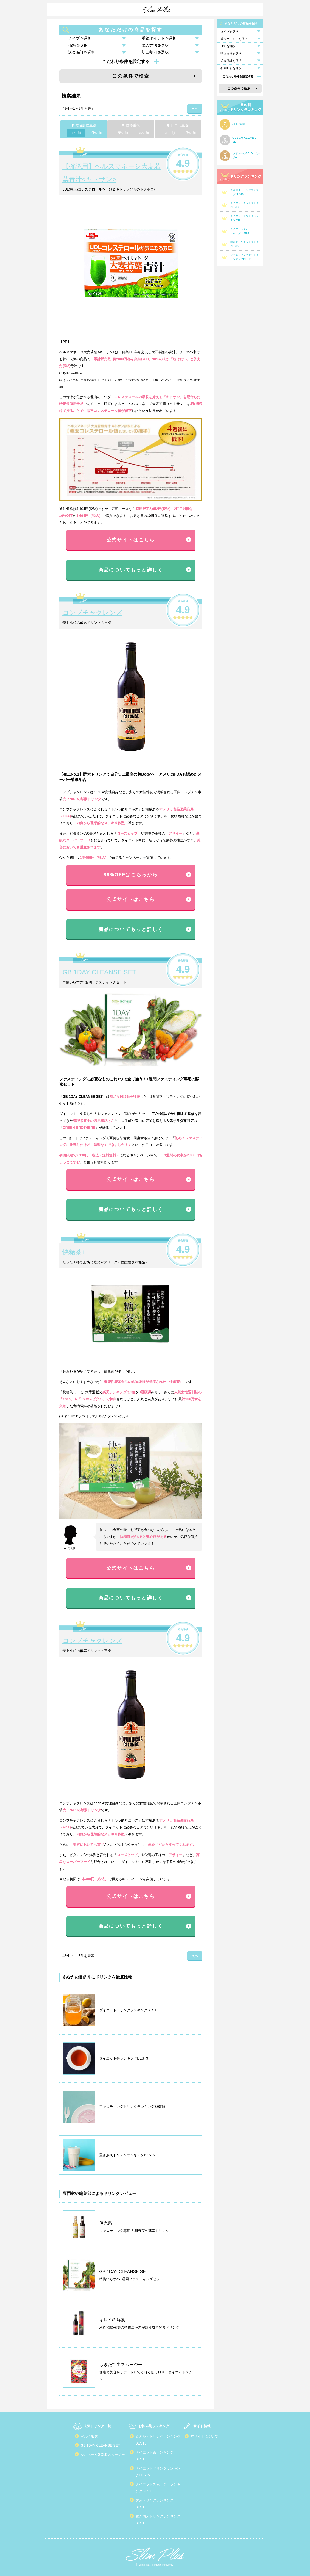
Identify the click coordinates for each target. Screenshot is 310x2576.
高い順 (76, 133)
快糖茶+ (74, 1252)
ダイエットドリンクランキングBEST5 (244, 218)
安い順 (123, 133)
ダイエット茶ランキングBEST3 (244, 205)
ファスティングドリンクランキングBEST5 (244, 257)
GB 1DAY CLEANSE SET (99, 972)
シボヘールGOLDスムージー (103, 2454)
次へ (194, 108)
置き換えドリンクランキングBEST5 (244, 192)
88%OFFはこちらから (131, 874)
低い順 (96, 133)
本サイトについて (204, 2436)
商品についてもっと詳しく (131, 569)
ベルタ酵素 (89, 2436)
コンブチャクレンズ (92, 612)
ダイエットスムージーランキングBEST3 (244, 231)
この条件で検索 (130, 76)
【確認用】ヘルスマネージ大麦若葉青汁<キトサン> (111, 173)
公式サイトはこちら (131, 540)
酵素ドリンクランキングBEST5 (244, 244)
